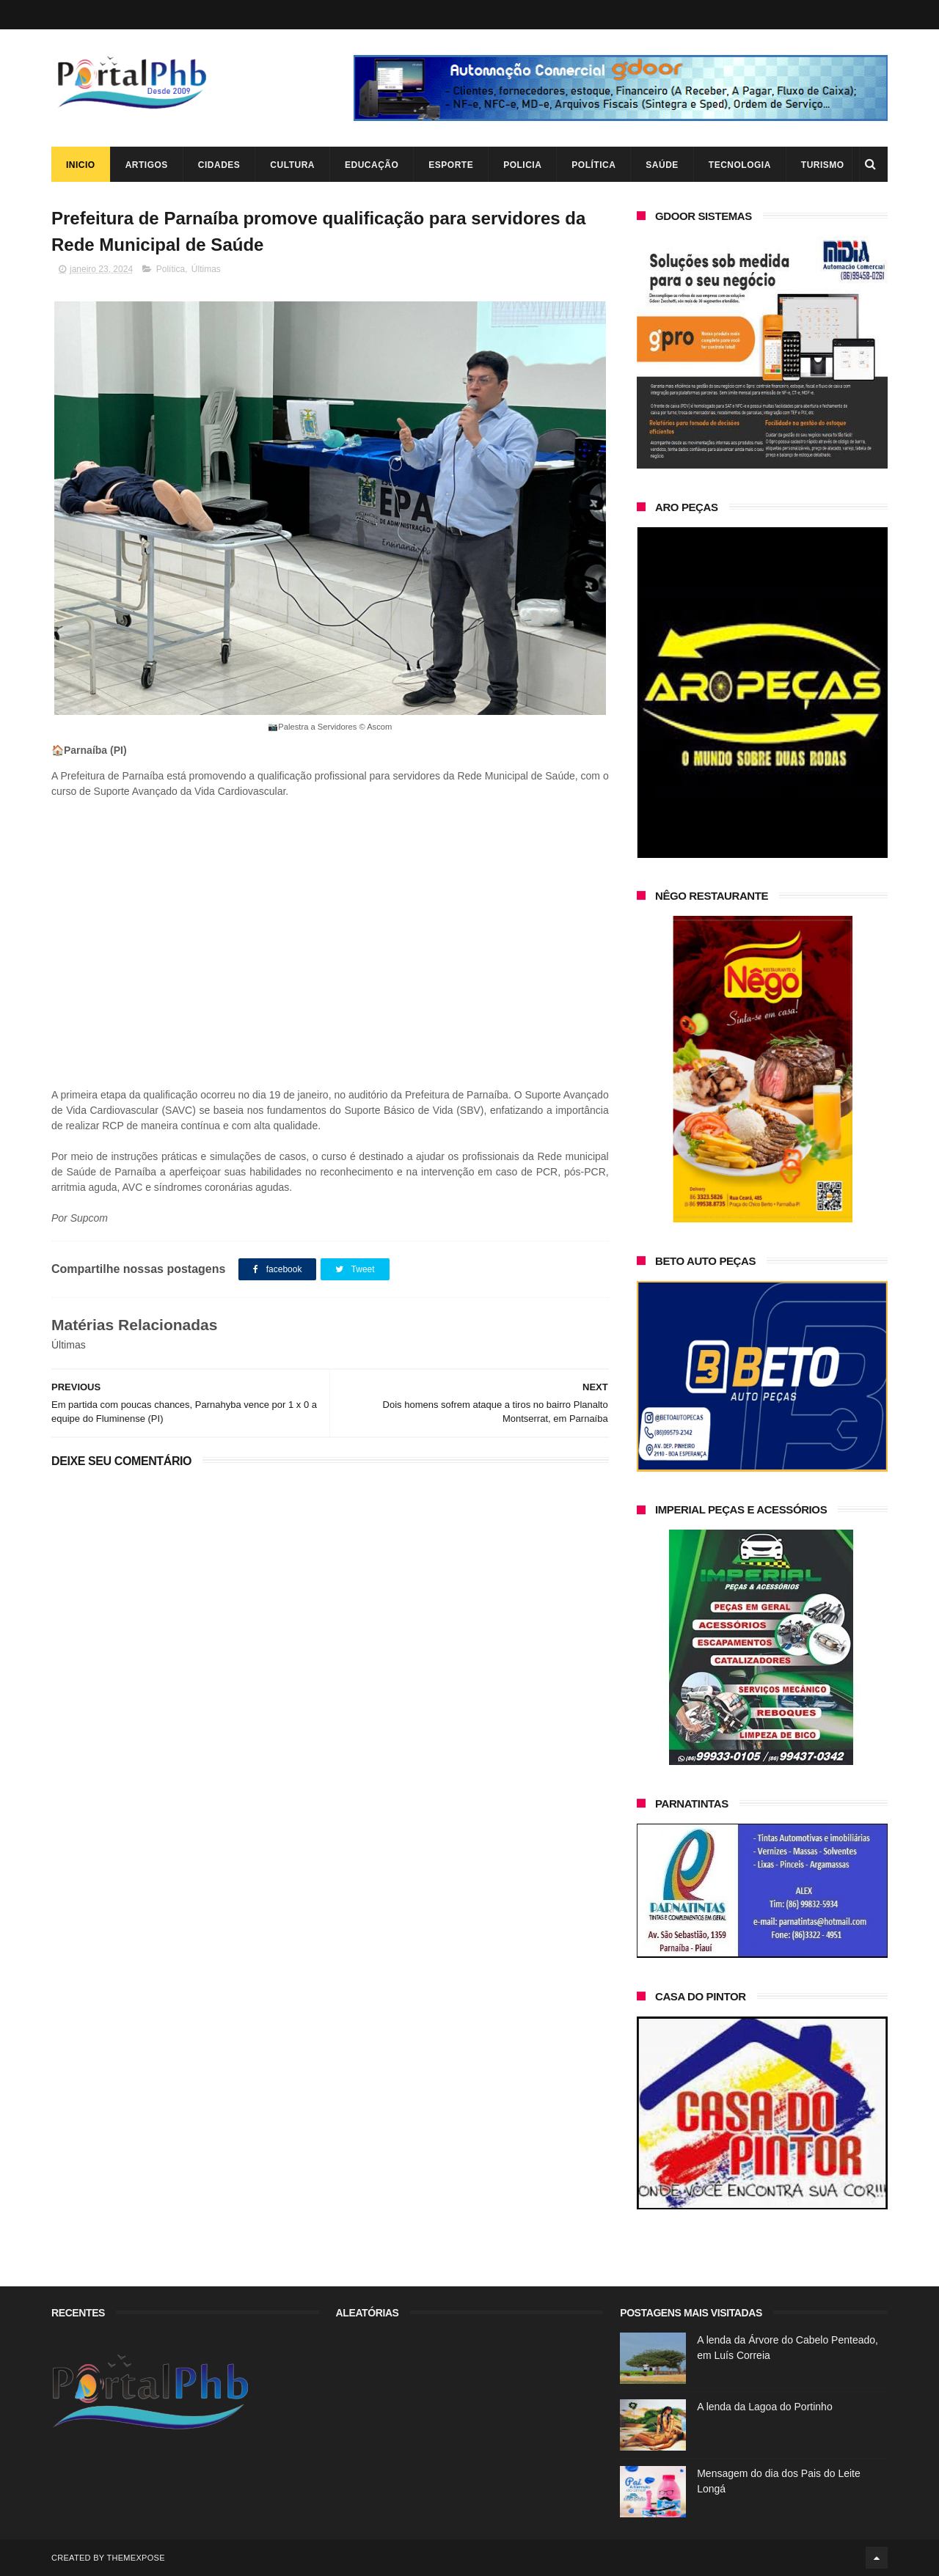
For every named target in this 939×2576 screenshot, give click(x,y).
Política (593, 165)
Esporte (450, 165)
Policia (522, 165)
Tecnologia (740, 165)
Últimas (206, 269)
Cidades (219, 165)
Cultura (292, 165)
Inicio (80, 165)
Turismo (822, 165)
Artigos (146, 165)
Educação (371, 165)
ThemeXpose (135, 2557)
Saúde (662, 165)
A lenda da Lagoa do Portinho (765, 2406)
